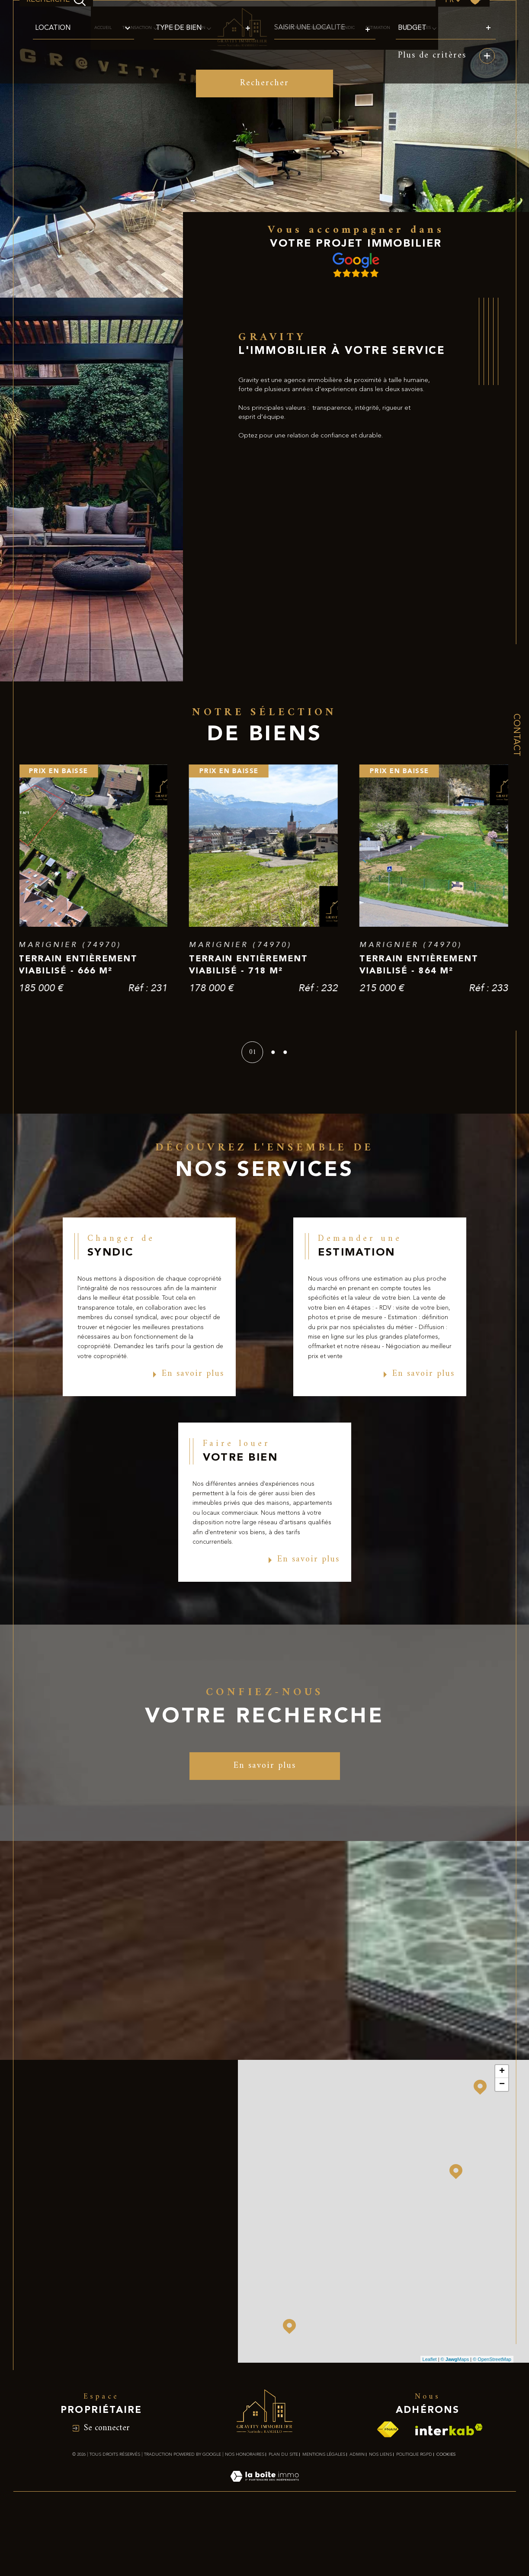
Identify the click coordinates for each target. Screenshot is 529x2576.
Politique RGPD (414, 2517)
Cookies (445, 2517)
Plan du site (283, 2517)
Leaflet (430, 2422)
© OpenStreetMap (492, 2422)
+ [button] (502, 2134)
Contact (516, 734)
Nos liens (380, 2517)
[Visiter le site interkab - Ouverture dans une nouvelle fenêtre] (449, 2493)
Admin (357, 2517)
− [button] (502, 2147)
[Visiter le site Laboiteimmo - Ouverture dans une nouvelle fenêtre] (264, 2550)
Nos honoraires (244, 2517)
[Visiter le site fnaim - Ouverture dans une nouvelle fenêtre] (387, 2493)
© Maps (455, 2422)
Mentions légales (323, 2517)
